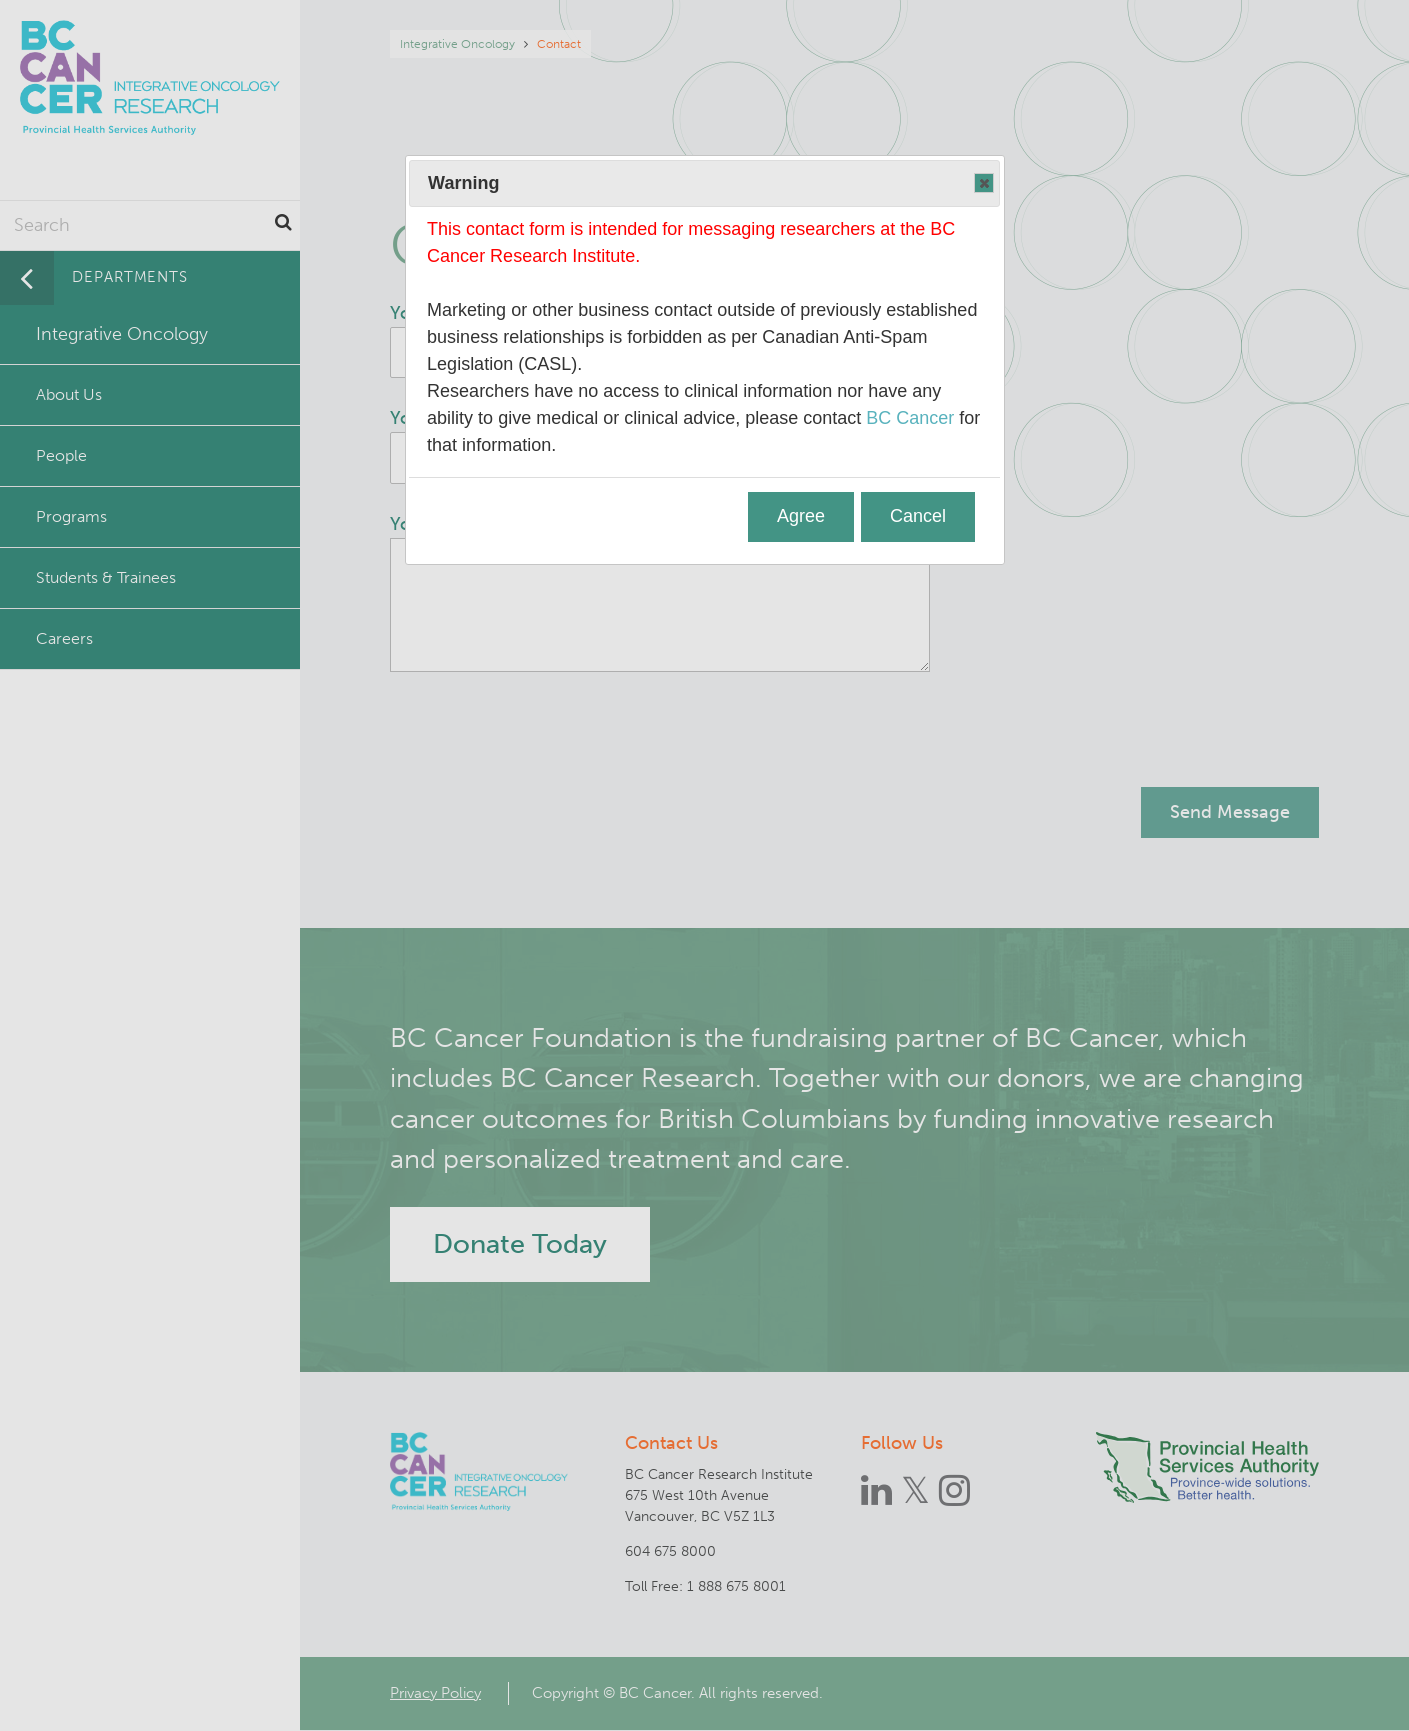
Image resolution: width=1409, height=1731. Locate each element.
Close (983, 184)
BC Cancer (910, 418)
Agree (801, 516)
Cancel (918, 516)
